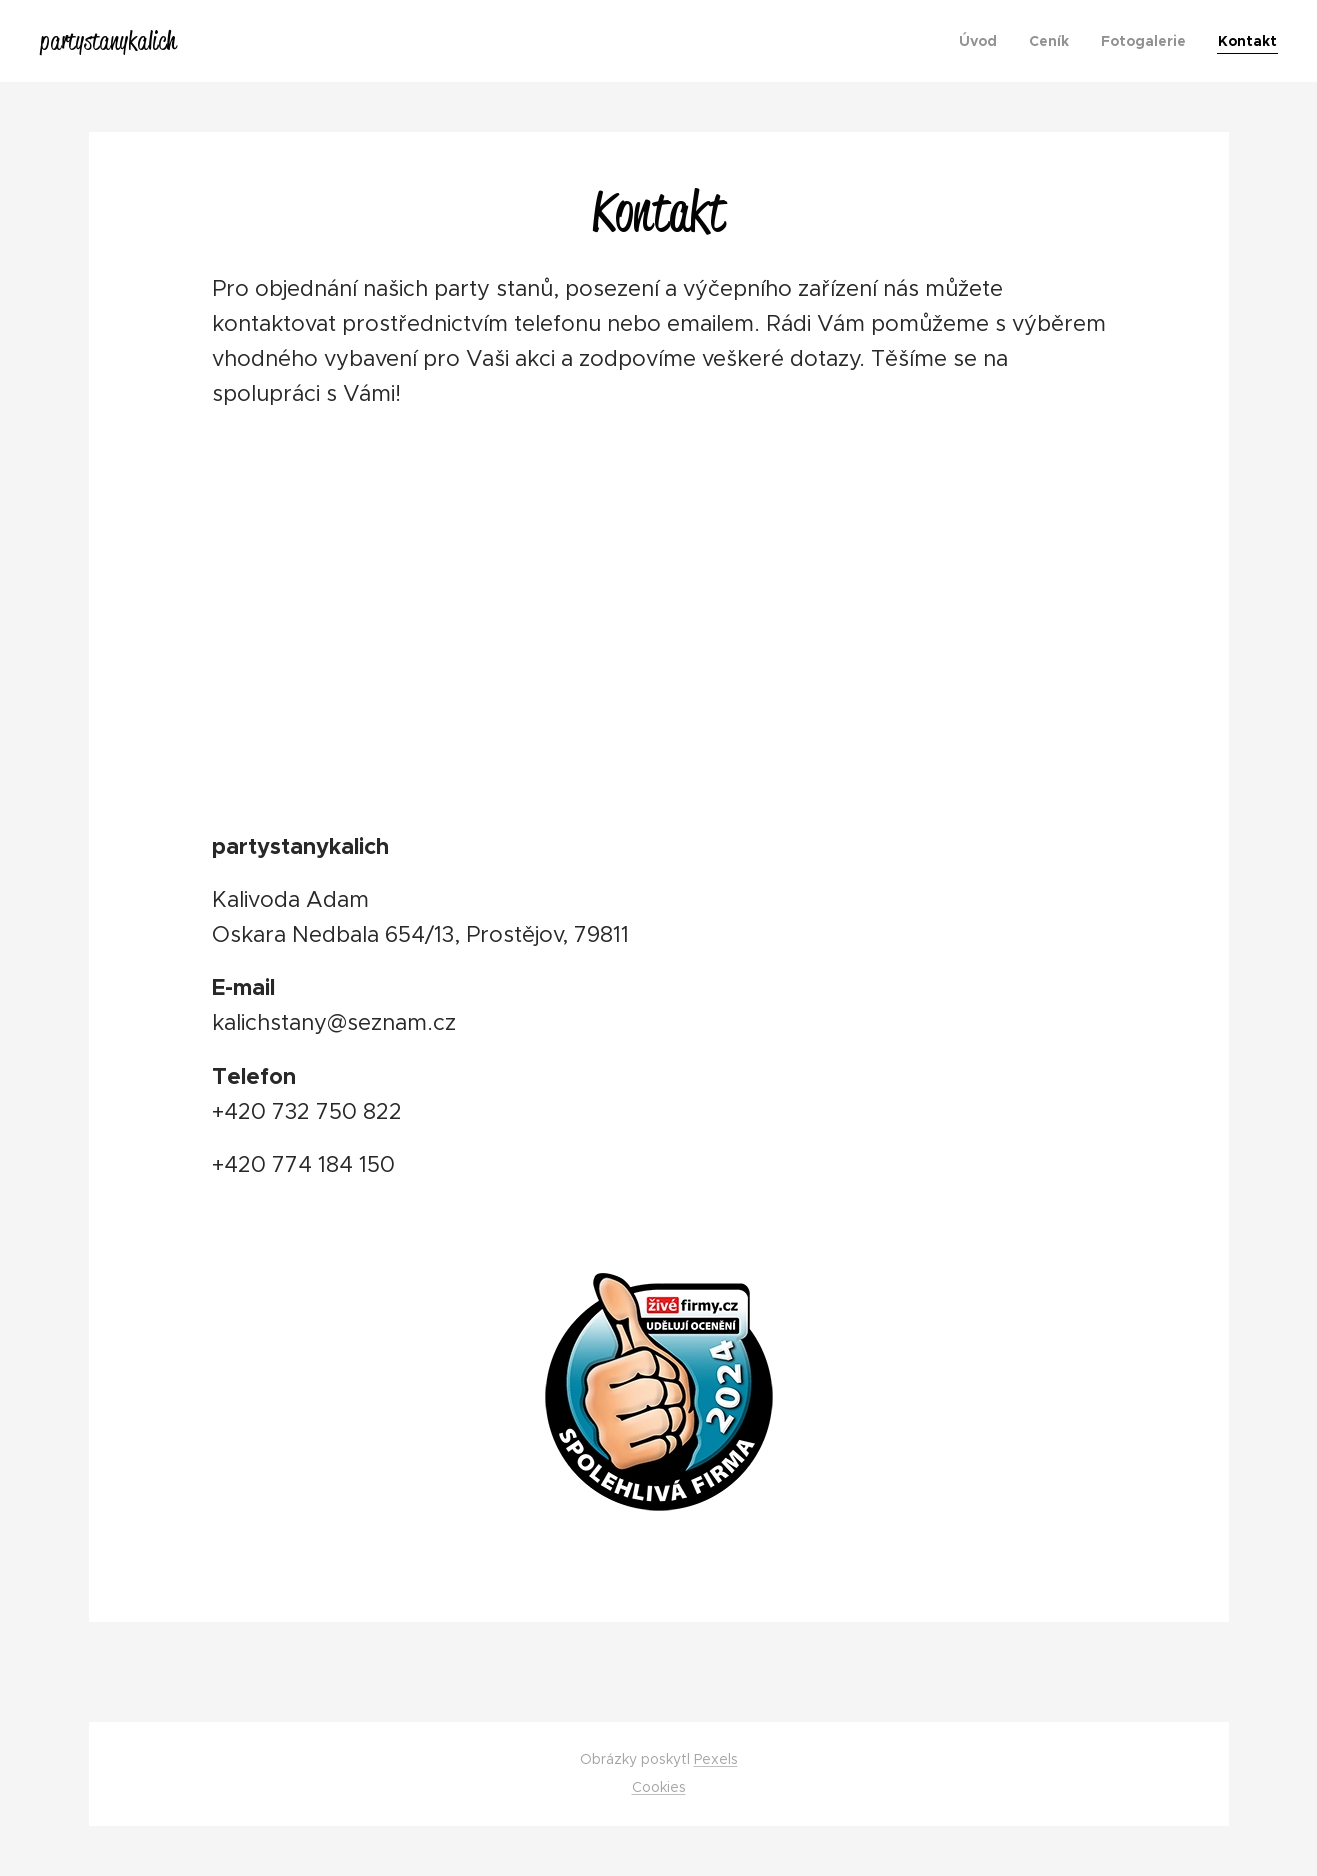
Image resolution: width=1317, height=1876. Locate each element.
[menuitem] (983, 41)
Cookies (659, 1787)
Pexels (716, 1759)
